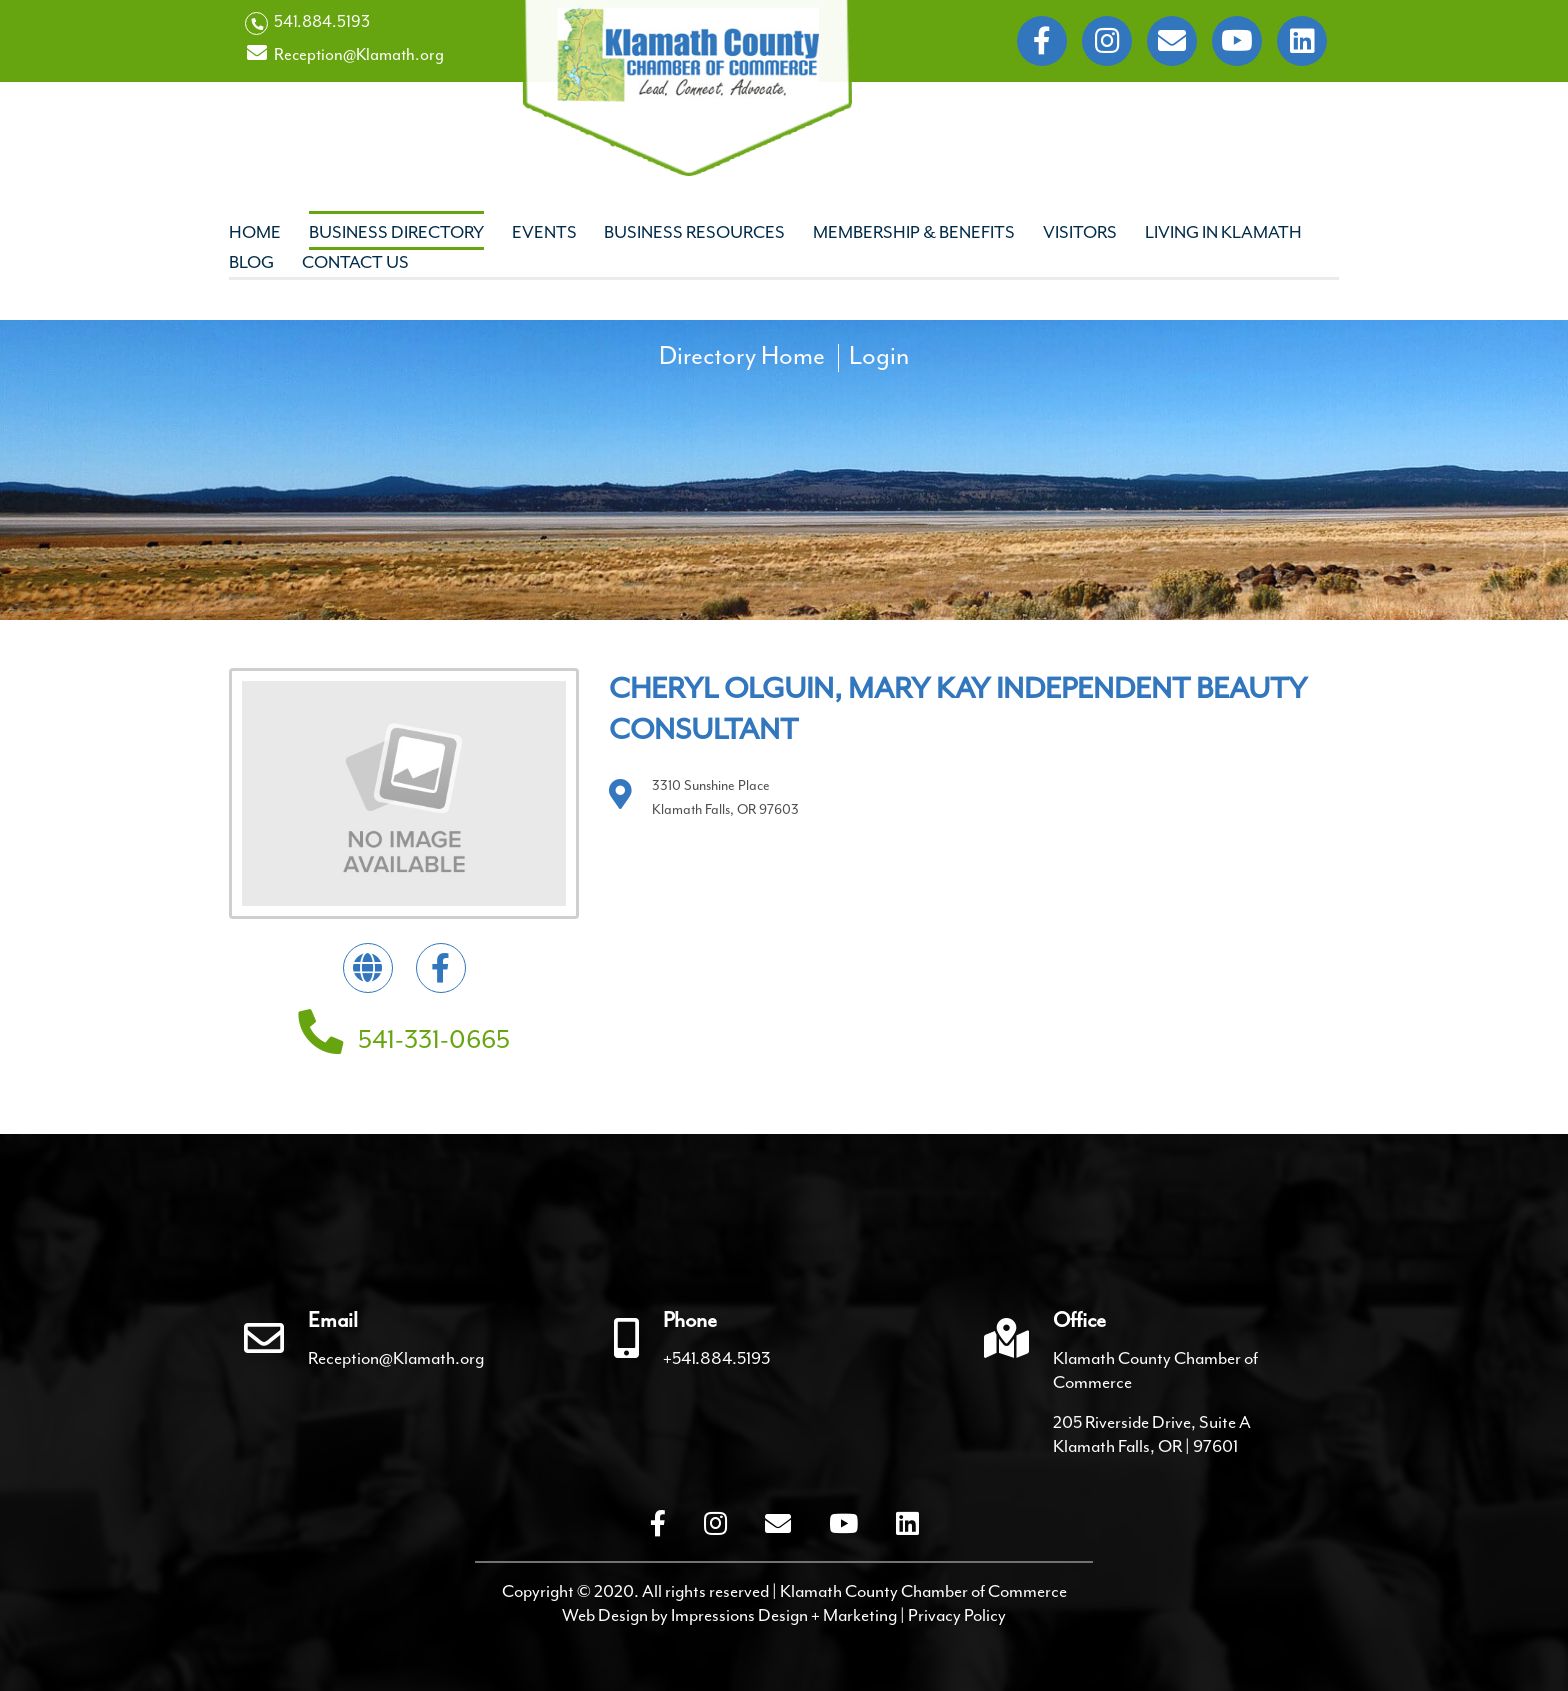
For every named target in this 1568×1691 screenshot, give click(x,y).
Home (255, 232)
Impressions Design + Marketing (784, 1615)
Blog (251, 262)
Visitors (1080, 232)
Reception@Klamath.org (344, 54)
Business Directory (396, 232)
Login (879, 356)
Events (544, 232)
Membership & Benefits (914, 232)
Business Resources (694, 232)
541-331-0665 (404, 1039)
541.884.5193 (307, 23)
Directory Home (742, 356)
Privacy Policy (957, 1615)
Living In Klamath (1223, 232)
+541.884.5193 (717, 1358)
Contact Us (355, 262)
